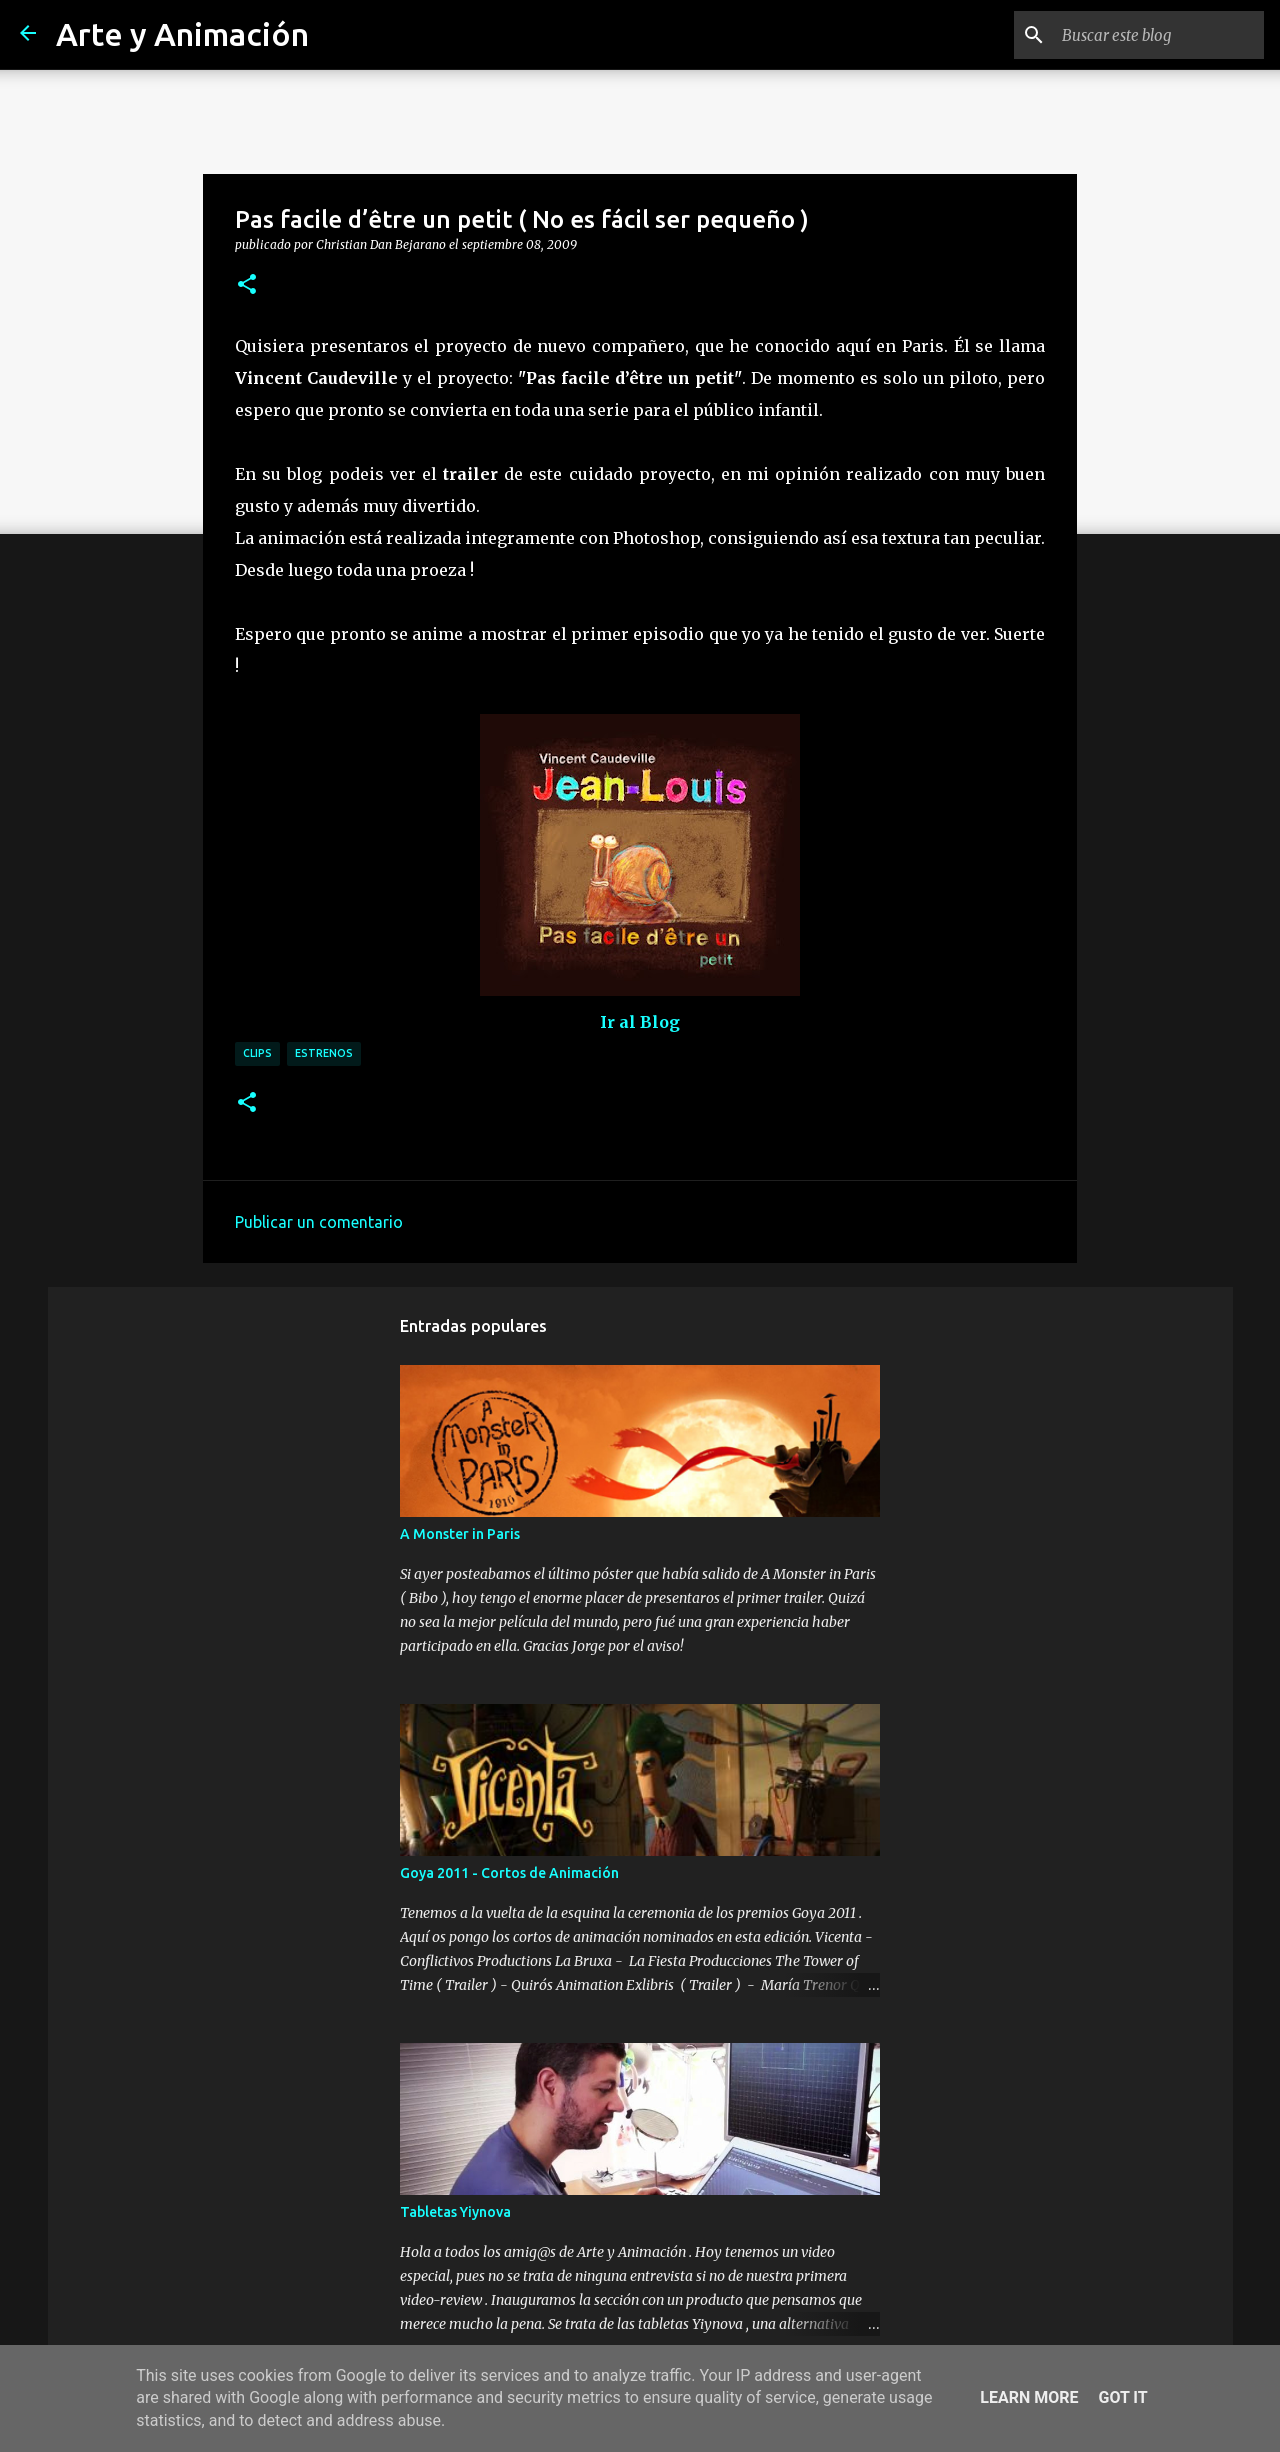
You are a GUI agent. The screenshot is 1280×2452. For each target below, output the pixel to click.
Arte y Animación (182, 34)
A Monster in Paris (460, 1534)
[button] (247, 285)
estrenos (324, 1053)
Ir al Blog (640, 1022)
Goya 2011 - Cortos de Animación (509, 1873)
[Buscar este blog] (1159, 35)
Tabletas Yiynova (455, 2212)
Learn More (1029, 2397)
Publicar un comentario (319, 1222)
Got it (1122, 2397)
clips (257, 1053)
